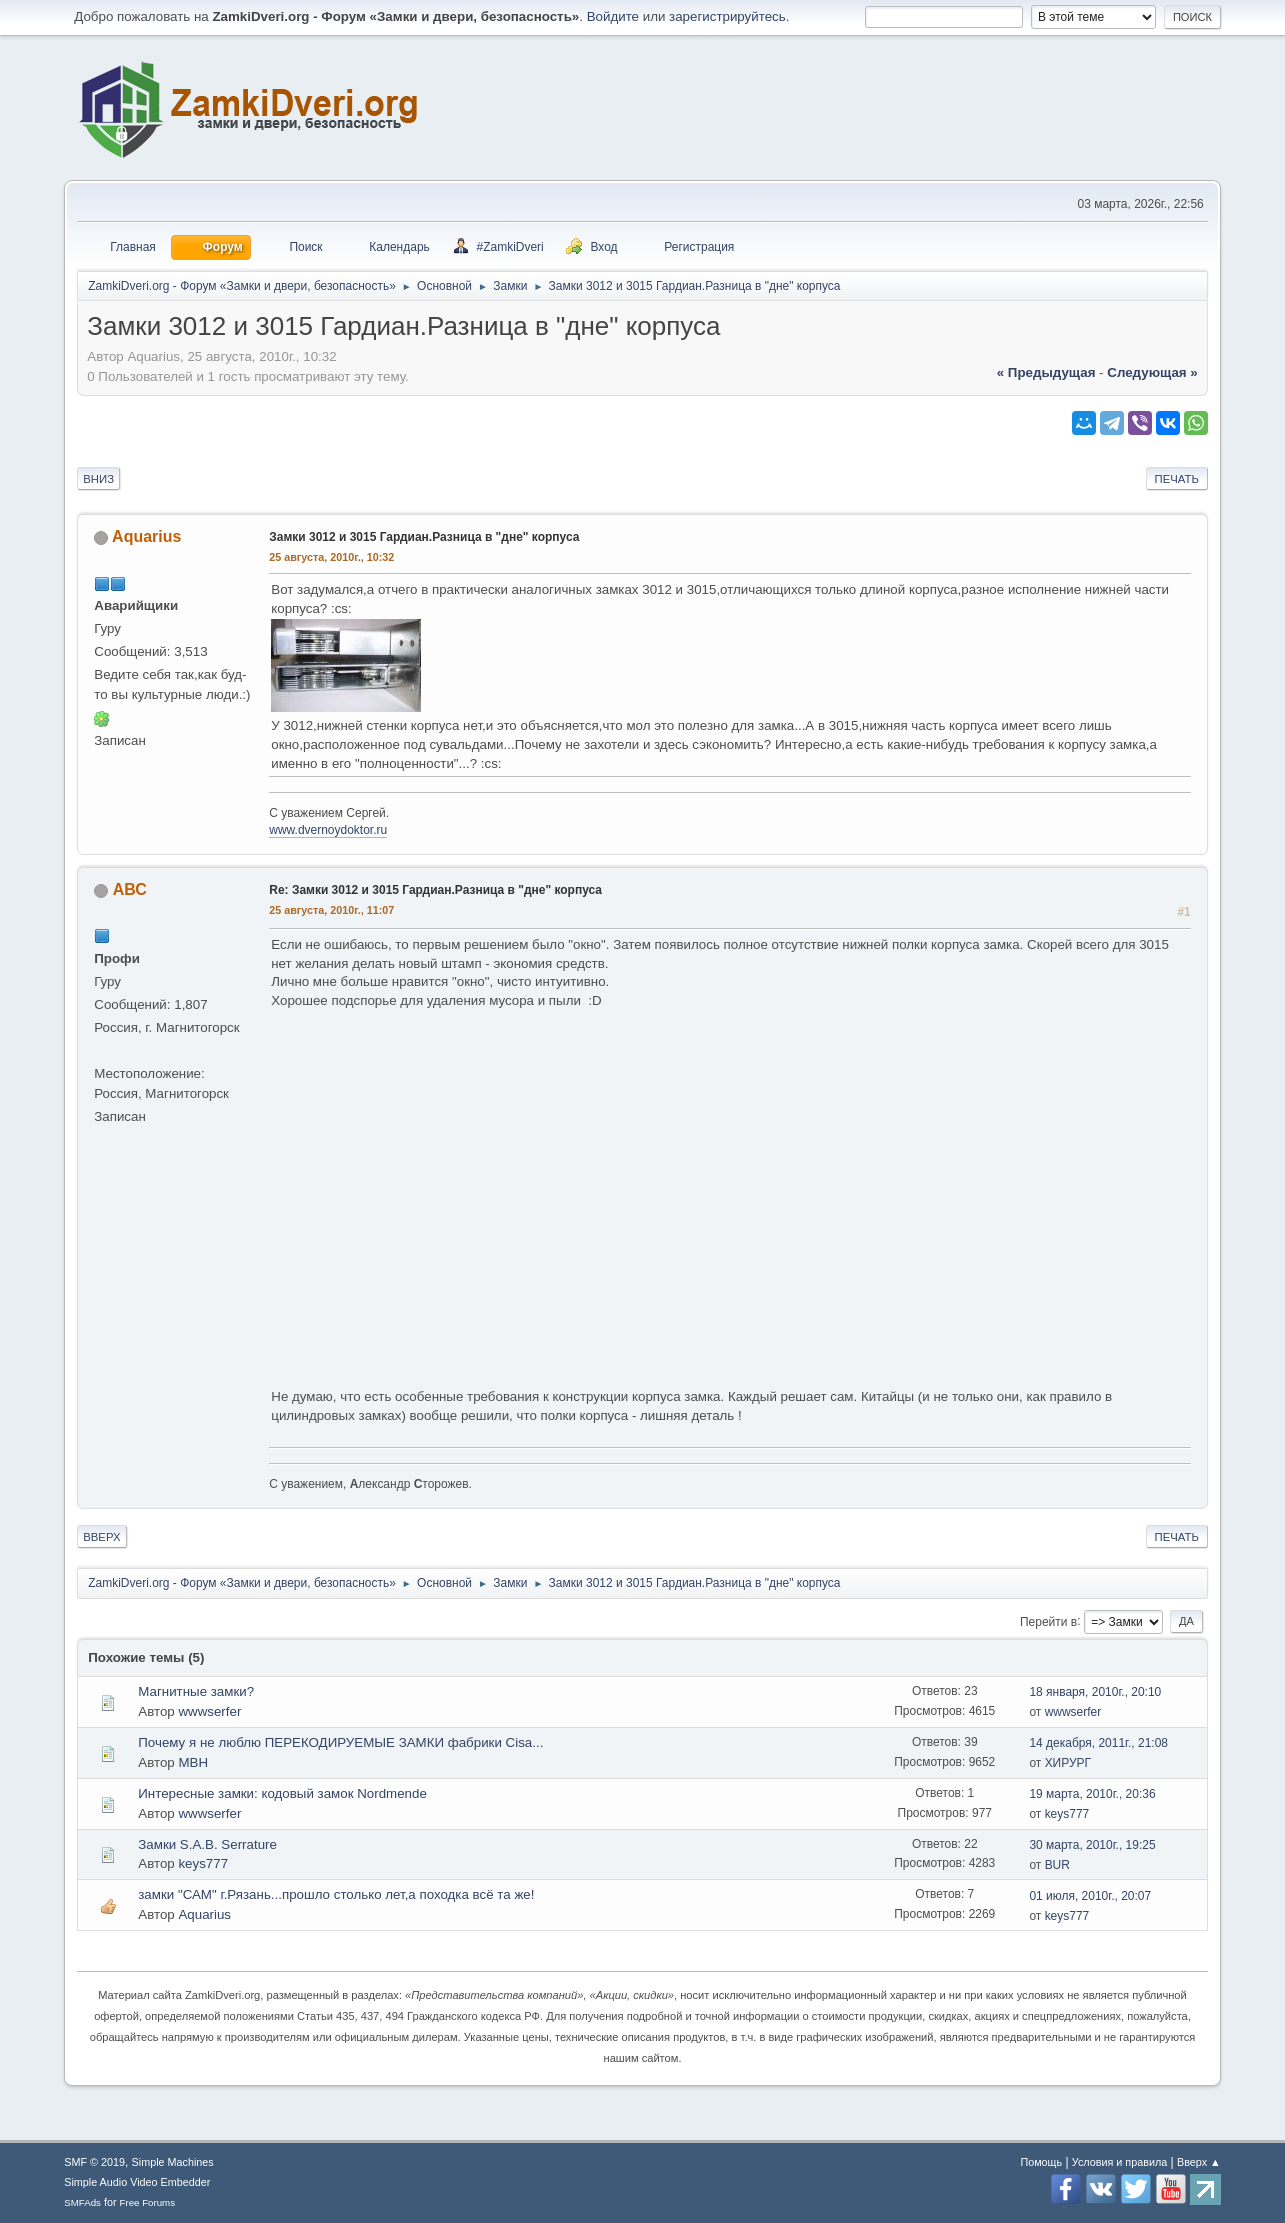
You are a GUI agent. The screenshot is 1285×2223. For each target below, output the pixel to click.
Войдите (613, 16)
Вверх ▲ (1199, 2162)
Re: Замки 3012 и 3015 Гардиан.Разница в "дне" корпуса (435, 890)
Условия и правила (1119, 2162)
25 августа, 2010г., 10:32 (331, 557)
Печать (1177, 479)
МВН (193, 1762)
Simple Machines (173, 2162)
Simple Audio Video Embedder (137, 2182)
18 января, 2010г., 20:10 (1095, 1692)
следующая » (1152, 372)
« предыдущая (1046, 372)
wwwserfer (209, 1711)
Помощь (1041, 2162)
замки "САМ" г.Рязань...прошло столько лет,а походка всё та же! (336, 1894)
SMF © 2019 (94, 2162)
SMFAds (82, 2202)
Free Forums (148, 2202)
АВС (130, 889)
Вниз (98, 479)
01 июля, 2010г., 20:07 (1090, 1896)
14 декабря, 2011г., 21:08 (1098, 1743)
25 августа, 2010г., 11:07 (331, 910)
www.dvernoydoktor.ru (328, 830)
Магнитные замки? (196, 1691)
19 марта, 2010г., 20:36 (1092, 1794)
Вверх (101, 1537)
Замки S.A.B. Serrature (207, 1844)
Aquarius (146, 536)
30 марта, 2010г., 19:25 (1092, 1845)
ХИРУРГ (1068, 1763)
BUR (1057, 1865)
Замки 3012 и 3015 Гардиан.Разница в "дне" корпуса (424, 537)
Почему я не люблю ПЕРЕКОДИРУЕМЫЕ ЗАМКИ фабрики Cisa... (340, 1742)
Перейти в (1048, 1621)
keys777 (1067, 1814)
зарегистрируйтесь (727, 16)
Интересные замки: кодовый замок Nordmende (282, 1793)
